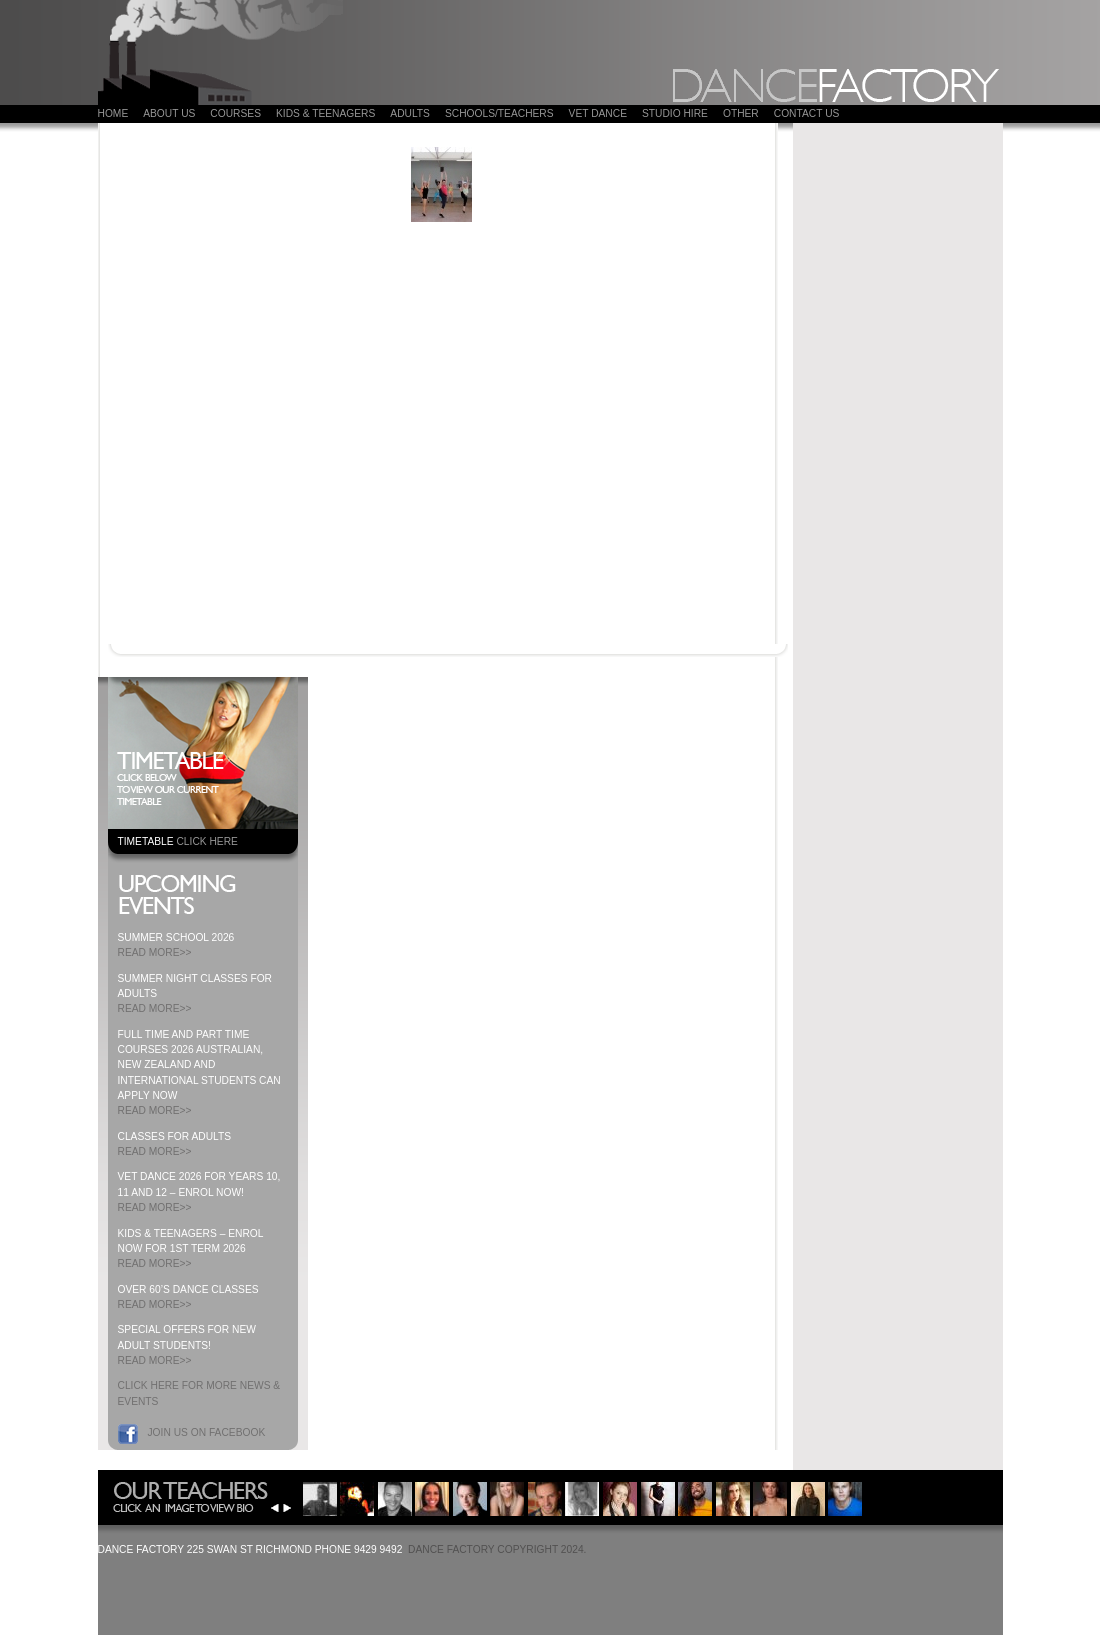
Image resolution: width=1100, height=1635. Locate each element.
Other (741, 113)
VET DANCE (598, 113)
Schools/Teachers (499, 113)
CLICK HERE (206, 841)
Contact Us (807, 113)
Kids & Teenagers (325, 113)
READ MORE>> (155, 952)
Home (113, 113)
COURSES (235, 113)
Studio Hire (675, 113)
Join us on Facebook (207, 1432)
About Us (169, 113)
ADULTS (410, 113)
